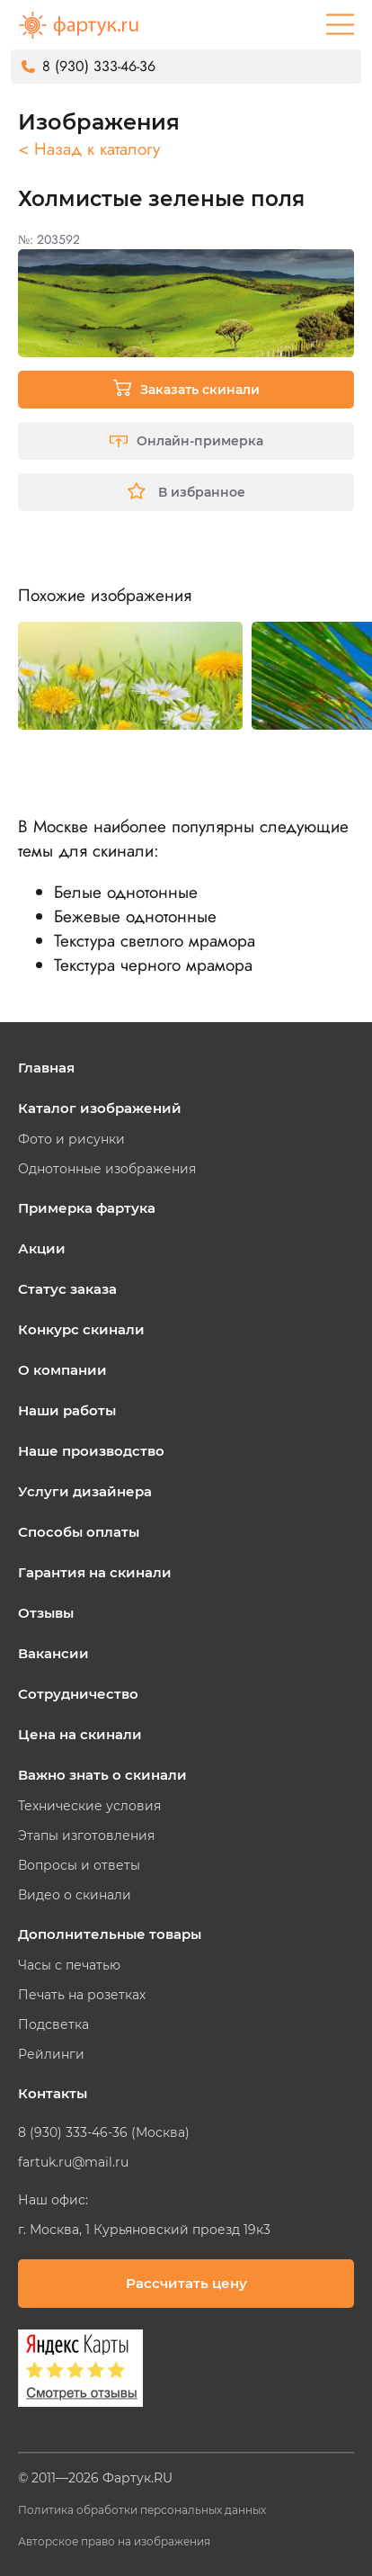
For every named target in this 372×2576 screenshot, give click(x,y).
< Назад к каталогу (89, 149)
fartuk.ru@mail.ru (73, 2162)
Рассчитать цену (186, 2283)
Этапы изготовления (86, 1835)
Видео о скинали (74, 1895)
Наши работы (67, 1410)
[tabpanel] (130, 676)
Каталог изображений (100, 1108)
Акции (42, 1248)
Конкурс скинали (81, 1329)
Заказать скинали (186, 388)
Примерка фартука (86, 1207)
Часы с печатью (69, 1965)
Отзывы (46, 1612)
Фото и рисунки (71, 1139)
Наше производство (91, 1450)
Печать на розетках (82, 1995)
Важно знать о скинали (102, 1774)
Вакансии (53, 1653)
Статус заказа (67, 1288)
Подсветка (53, 2024)
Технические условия (89, 1806)
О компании (62, 1369)
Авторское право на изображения (114, 2541)
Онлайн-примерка (186, 441)
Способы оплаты (78, 1531)
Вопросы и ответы (79, 1865)
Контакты (52, 2093)
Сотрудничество (78, 1693)
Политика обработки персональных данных (142, 2510)
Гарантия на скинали (95, 1572)
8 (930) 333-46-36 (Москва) (104, 2132)
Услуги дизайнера (85, 1491)
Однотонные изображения (107, 1169)
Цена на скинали (80, 1734)
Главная (46, 1067)
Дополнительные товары (109, 1934)
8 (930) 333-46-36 (98, 66)
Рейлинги (51, 2054)
